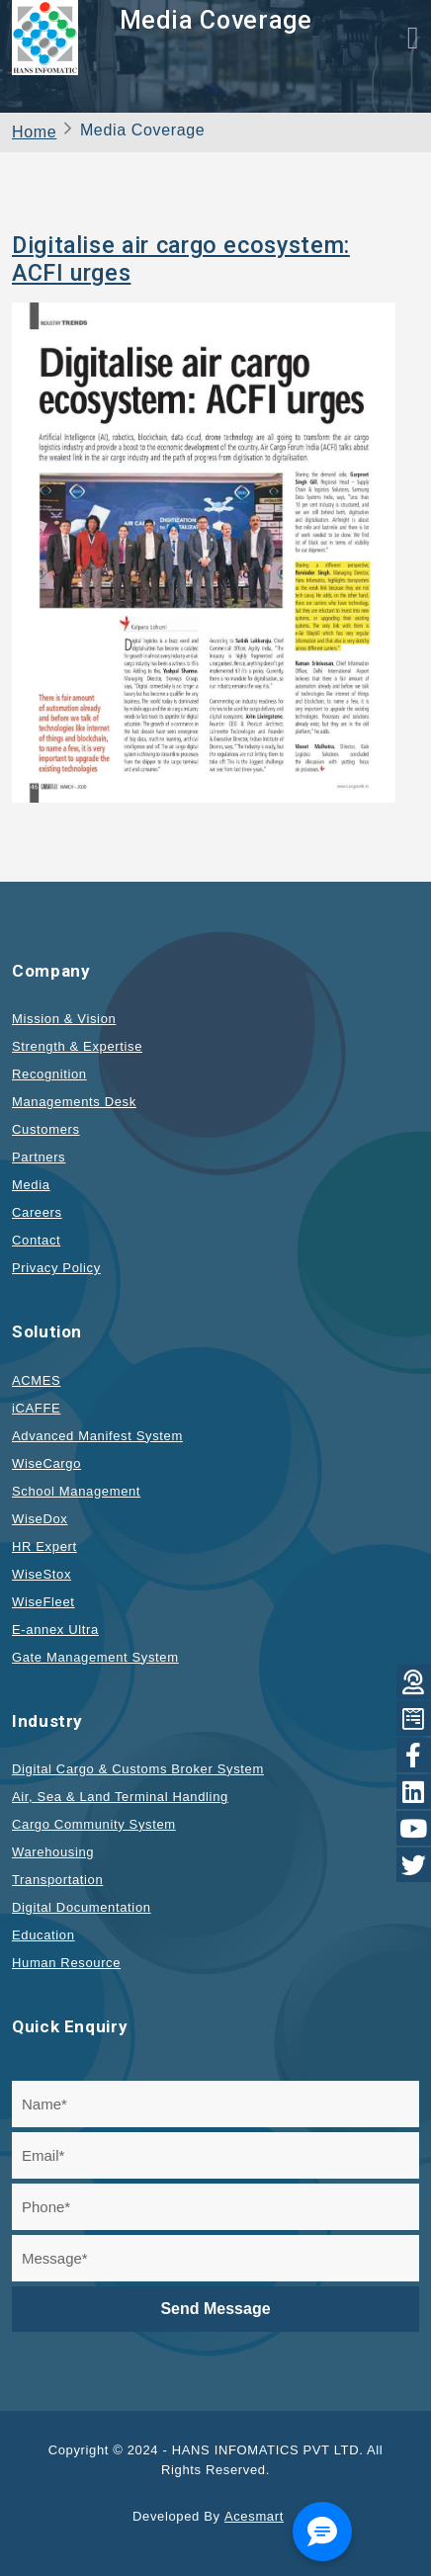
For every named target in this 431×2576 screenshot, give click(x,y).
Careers (37, 1212)
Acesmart (254, 2516)
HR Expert (44, 1546)
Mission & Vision (64, 1018)
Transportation (57, 1879)
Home (34, 132)
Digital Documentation (81, 1907)
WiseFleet (43, 1601)
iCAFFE (36, 1408)
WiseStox (41, 1574)
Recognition (49, 1074)
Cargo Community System (94, 1824)
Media (31, 1184)
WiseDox (40, 1518)
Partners (38, 1157)
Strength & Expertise (77, 1046)
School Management (76, 1491)
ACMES (36, 1380)
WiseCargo (46, 1463)
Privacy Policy (56, 1267)
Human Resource (66, 1962)
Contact (36, 1240)
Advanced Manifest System (97, 1435)
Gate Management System (95, 1657)
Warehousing (53, 1852)
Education (43, 1935)
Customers (46, 1129)
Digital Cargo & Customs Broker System (138, 1768)
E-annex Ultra (55, 1629)
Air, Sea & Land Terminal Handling (120, 1796)
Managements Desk (74, 1101)
